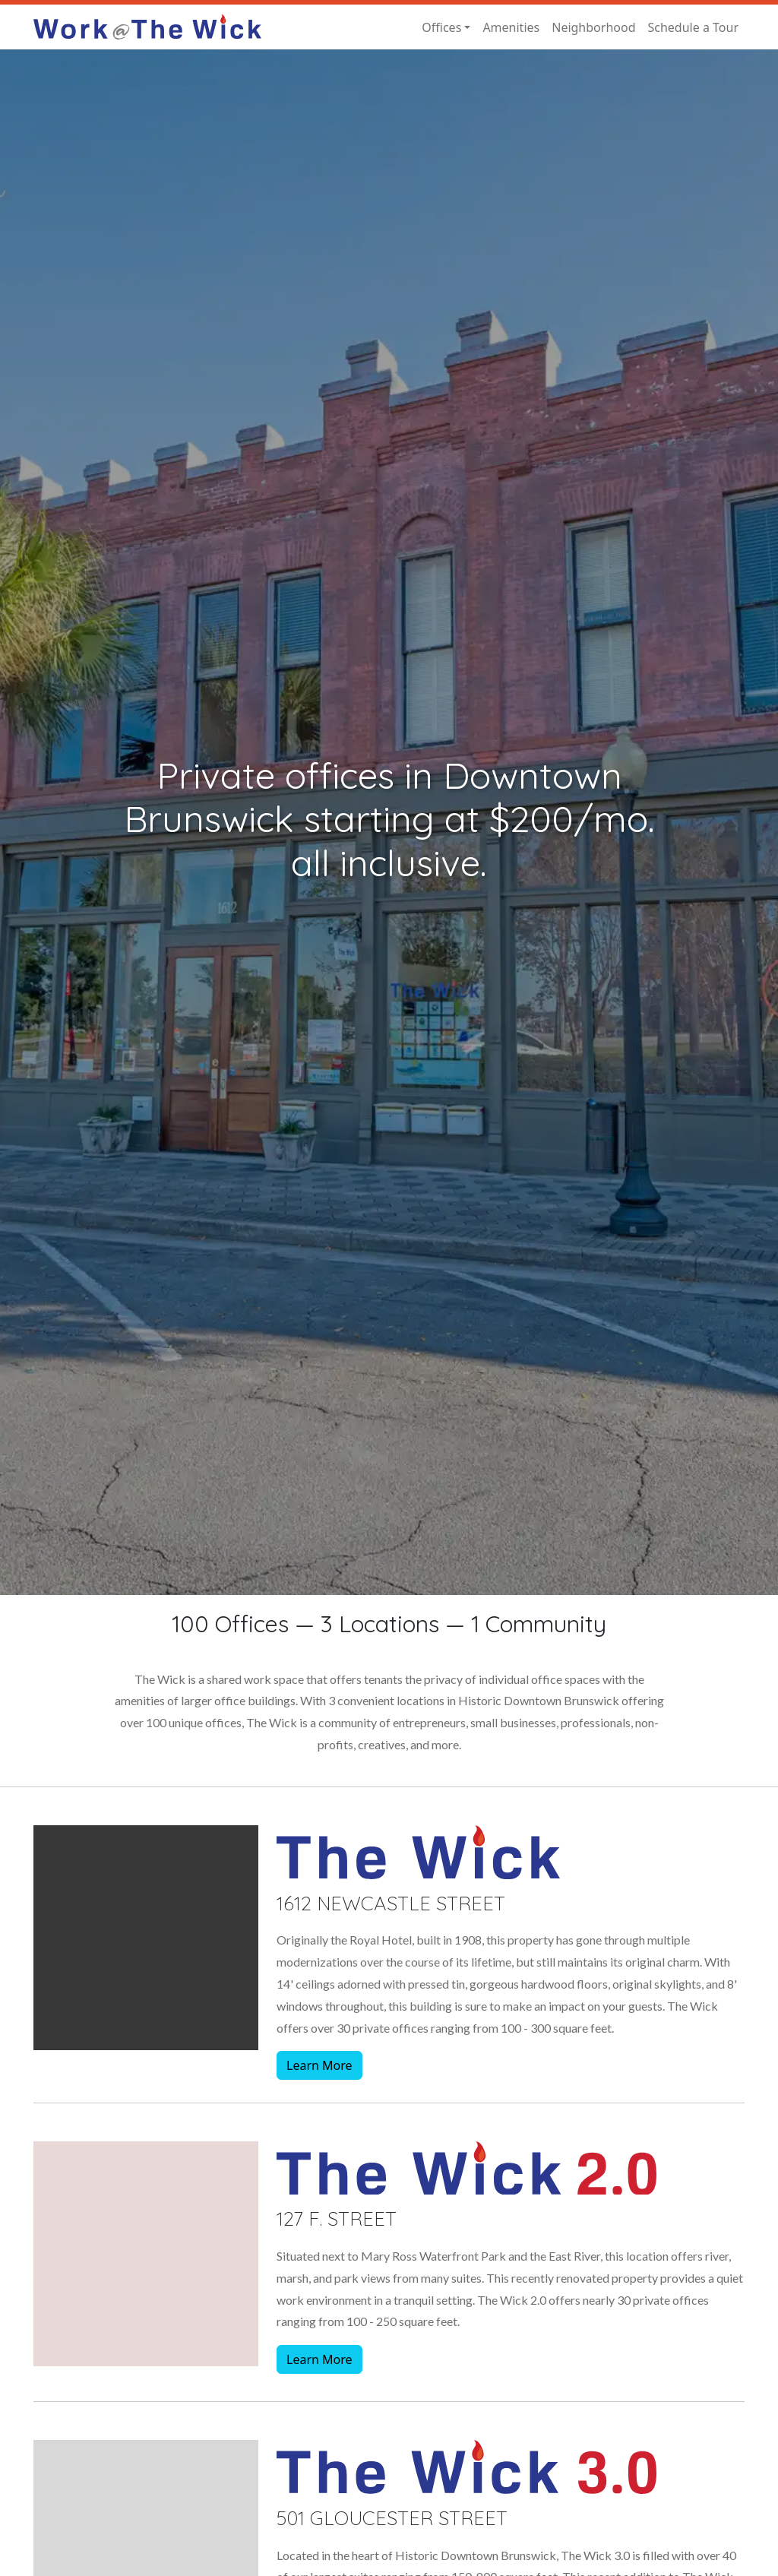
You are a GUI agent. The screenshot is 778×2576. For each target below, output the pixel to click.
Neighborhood (593, 27)
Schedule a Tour (692, 27)
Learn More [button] (319, 2065)
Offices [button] (441, 27)
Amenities (510, 27)
